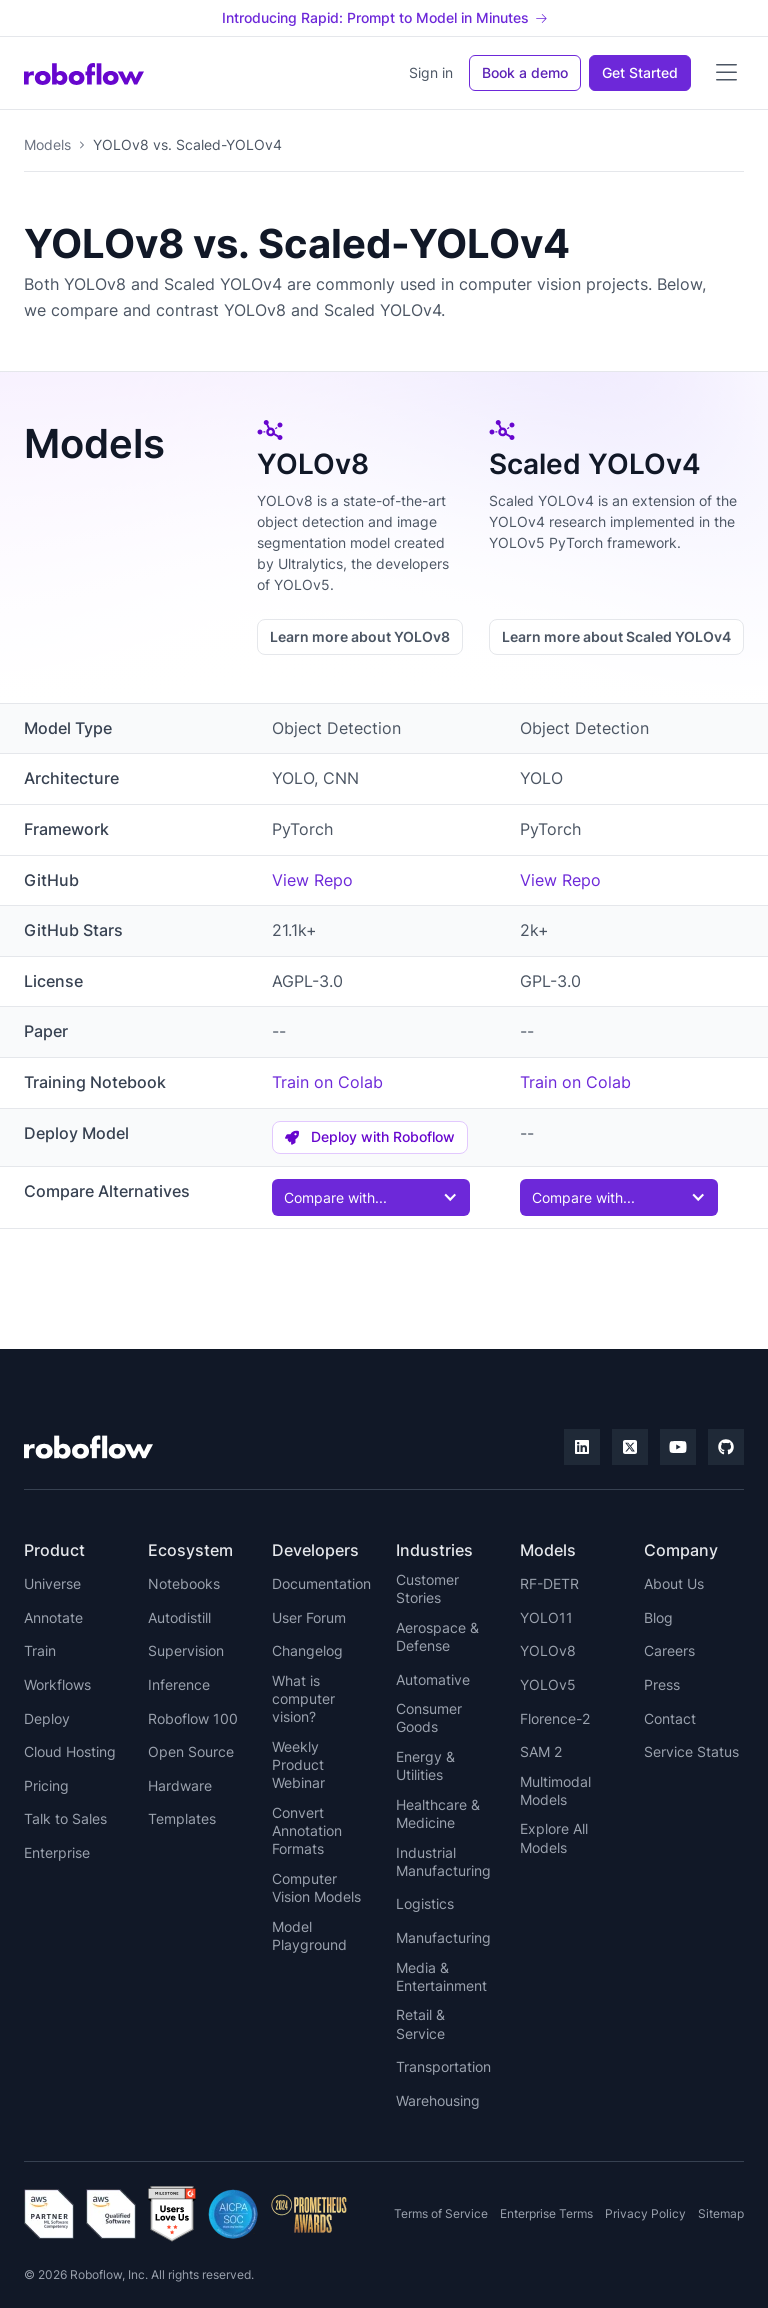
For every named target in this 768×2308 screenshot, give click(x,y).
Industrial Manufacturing (443, 1861)
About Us (674, 1583)
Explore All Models (554, 1837)
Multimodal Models (555, 1790)
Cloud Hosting (70, 1751)
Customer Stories (427, 1588)
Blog (658, 1617)
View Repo (312, 880)
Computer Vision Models (316, 1887)
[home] (84, 73)
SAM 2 (541, 1751)
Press (662, 1684)
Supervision (186, 1650)
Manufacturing (443, 1937)
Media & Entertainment (441, 1976)
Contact (670, 1718)
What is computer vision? (303, 1698)
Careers (669, 1650)
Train (40, 1650)
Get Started (640, 72)
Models (47, 144)
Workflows (57, 1684)
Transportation (443, 2066)
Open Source (191, 1751)
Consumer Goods (429, 1717)
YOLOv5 (548, 1684)
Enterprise (57, 1852)
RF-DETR (549, 1583)
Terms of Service (441, 2213)
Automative (433, 1679)
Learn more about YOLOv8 (360, 636)
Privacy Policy (645, 2213)
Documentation (321, 1583)
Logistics (425, 1903)
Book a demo (525, 72)
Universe (52, 1583)
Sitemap (721, 2213)
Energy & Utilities (425, 1765)
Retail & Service (420, 2023)
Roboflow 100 (193, 1718)
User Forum (309, 1617)
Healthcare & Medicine (438, 1813)
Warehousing (438, 2100)
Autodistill (179, 1617)
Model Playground (309, 1935)
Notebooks (184, 1583)
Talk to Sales (65, 1818)
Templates (182, 1818)
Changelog (307, 1650)
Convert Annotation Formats (307, 1830)
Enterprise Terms (546, 2213)
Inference (179, 1684)
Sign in (431, 72)
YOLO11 (546, 1617)
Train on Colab (327, 1082)
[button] (726, 73)
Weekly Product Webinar (298, 1764)
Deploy (47, 1718)
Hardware (180, 1785)
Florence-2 (555, 1718)
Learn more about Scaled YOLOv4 (616, 636)
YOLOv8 (548, 1650)
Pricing (46, 1785)
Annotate (53, 1617)
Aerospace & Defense (437, 1636)
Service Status (691, 1751)
